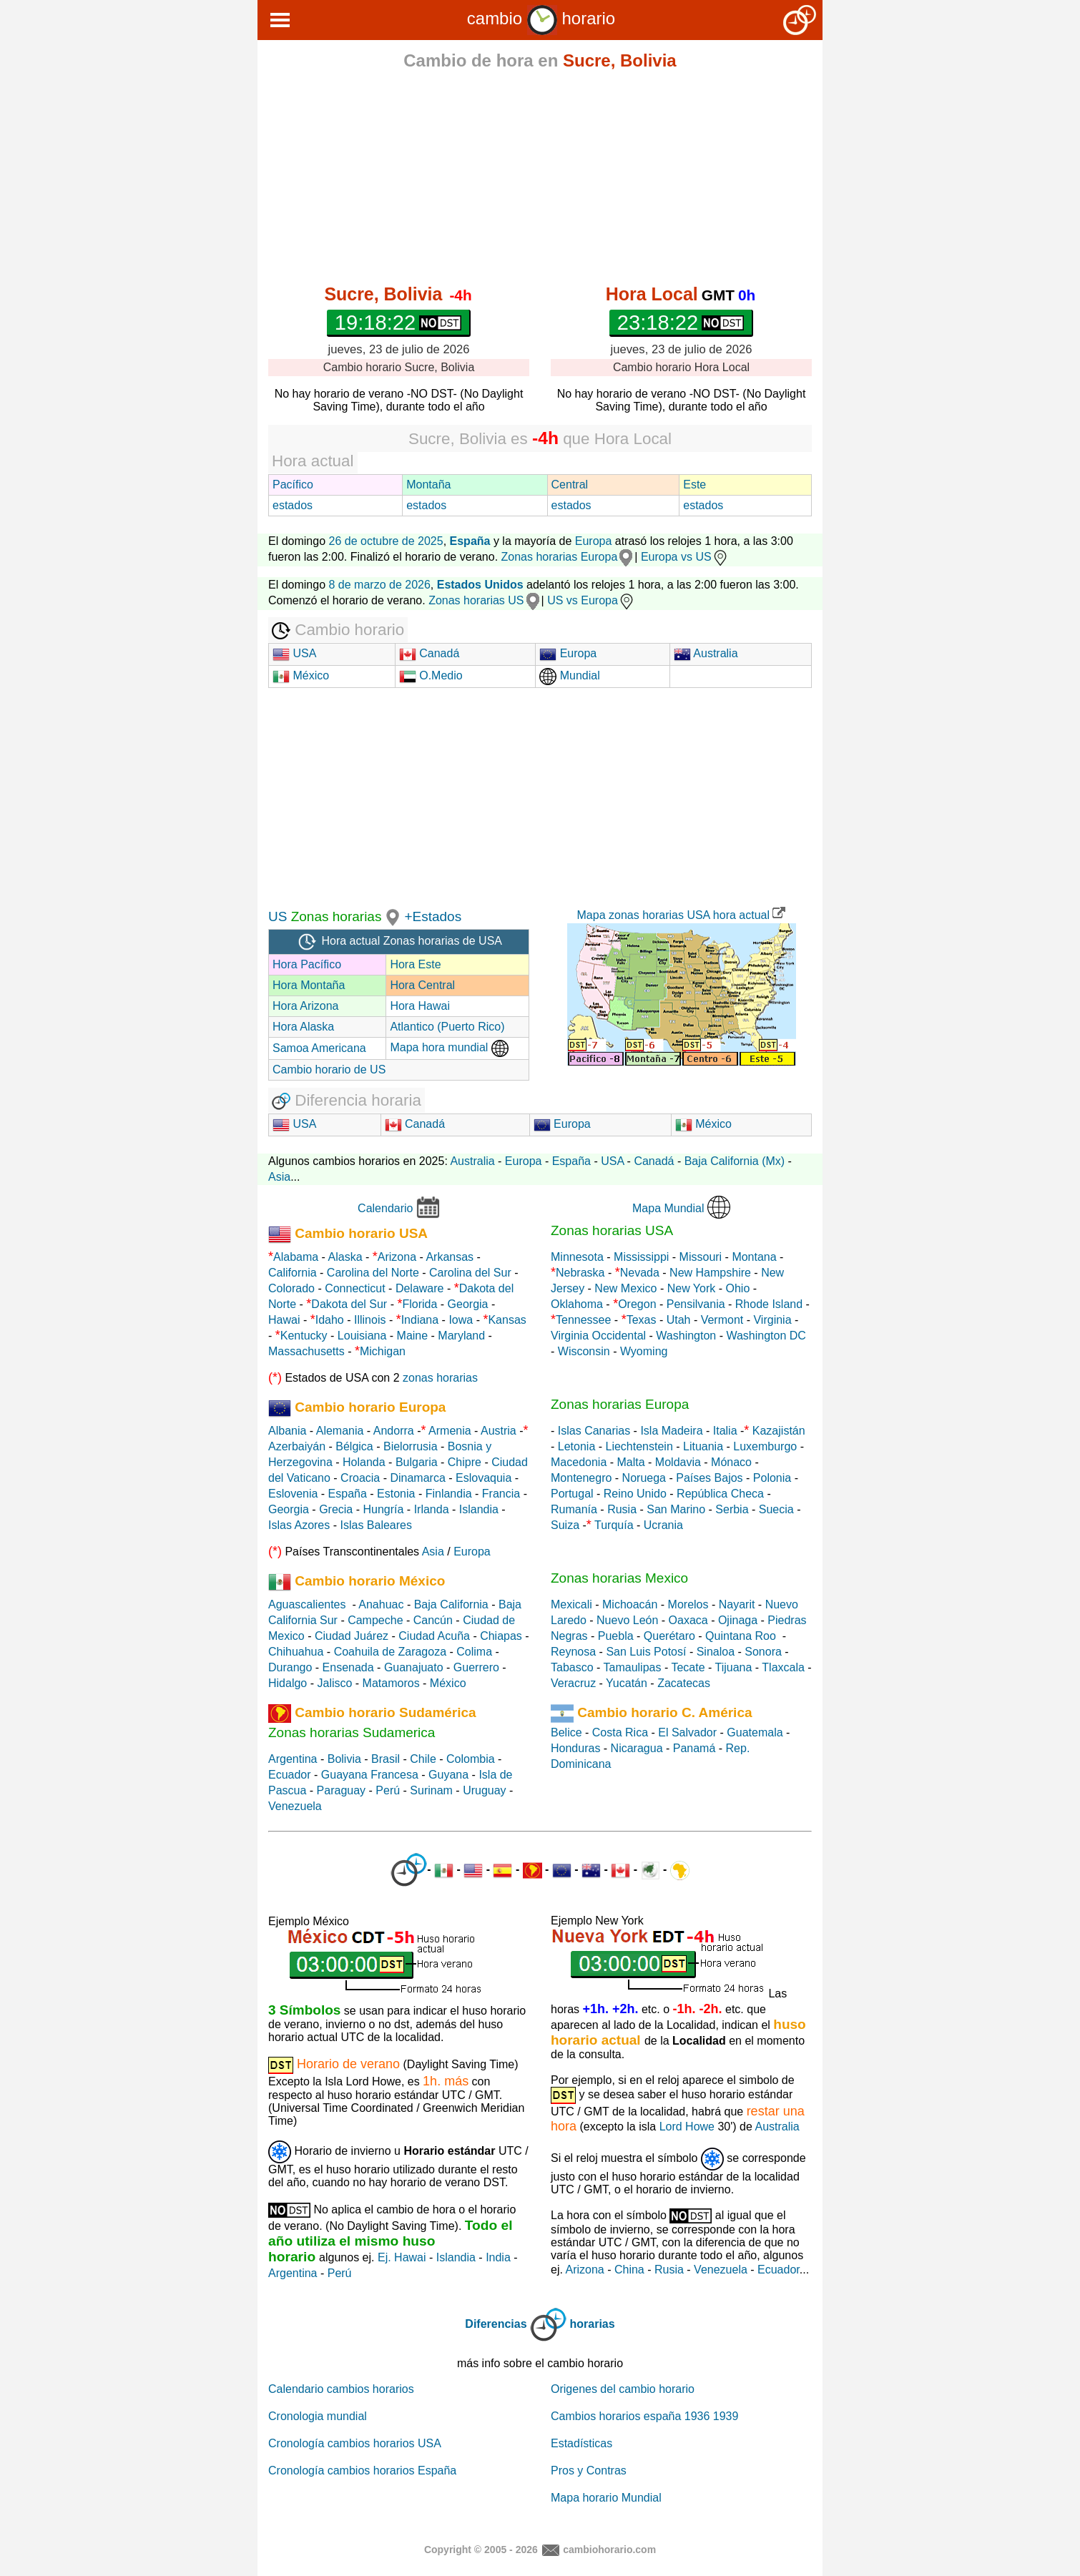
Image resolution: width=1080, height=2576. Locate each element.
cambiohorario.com (609, 2549)
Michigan (383, 1351)
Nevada (639, 1273)
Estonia (396, 1494)
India (498, 2257)
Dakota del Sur (349, 1304)
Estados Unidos (480, 585)
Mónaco (731, 1462)
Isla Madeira (671, 1431)
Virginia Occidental (598, 1335)
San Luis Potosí (646, 1652)
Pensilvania (696, 1304)
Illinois (370, 1320)
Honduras (575, 1748)
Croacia (360, 1478)
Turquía (614, 1525)
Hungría (383, 1509)
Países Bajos (709, 1478)
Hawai (284, 1320)
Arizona (397, 1257)
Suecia (776, 1509)
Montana (754, 1257)
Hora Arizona (306, 1006)
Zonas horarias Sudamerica (351, 1732)
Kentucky (304, 1335)
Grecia (336, 1509)
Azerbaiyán (296, 1446)
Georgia (468, 1304)
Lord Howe (687, 2126)
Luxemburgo (765, 1446)
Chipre (464, 1462)
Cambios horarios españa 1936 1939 (644, 2416)
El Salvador (687, 1732)
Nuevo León (627, 1620)
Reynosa (573, 1652)
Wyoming (644, 1351)
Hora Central (422, 985)
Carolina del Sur (470, 1273)
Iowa (460, 1320)
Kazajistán (778, 1431)
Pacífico (293, 484)
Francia (501, 1494)
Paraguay (341, 1790)
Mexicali (571, 1604)
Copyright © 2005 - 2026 (481, 2549)
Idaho (329, 1320)
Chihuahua (295, 1652)
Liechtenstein (639, 1446)
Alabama (295, 1257)
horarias (592, 2324)
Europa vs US (685, 557)
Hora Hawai (420, 1006)
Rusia (622, 1509)
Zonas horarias (334, 916)
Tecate (688, 1667)
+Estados (432, 916)
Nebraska (580, 1273)
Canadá (429, 653)
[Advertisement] (540, 180)
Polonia (772, 1478)
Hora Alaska (303, 1027)
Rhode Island (768, 1304)
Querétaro (669, 1636)
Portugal (572, 1494)
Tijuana (733, 1667)
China (629, 2269)
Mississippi (641, 1257)
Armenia (449, 1431)
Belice (566, 1732)
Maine (412, 1335)
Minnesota (577, 1257)
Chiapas (501, 1636)
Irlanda (431, 1509)
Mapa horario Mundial (606, 2498)
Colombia (470, 1759)
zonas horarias (440, 1378)
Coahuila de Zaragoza (390, 1652)
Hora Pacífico (307, 964)
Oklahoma (577, 1304)
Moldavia (678, 1462)
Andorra (393, 1431)
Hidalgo (287, 1683)
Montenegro (581, 1478)
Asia (279, 1177)
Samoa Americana (319, 1048)
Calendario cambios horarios (341, 2389)
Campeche (375, 1620)
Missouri (700, 1257)
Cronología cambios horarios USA (354, 2443)
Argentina (293, 1759)
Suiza (565, 1525)
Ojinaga (737, 1620)
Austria (498, 1431)
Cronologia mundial (317, 2416)
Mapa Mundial (668, 1208)
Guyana (448, 1775)
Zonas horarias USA (612, 1230)
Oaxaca (688, 1620)
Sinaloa (716, 1652)
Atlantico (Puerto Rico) (447, 1027)
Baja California (451, 1604)
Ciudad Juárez (351, 1636)
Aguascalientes (307, 1604)
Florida (419, 1304)
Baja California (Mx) (734, 1161)
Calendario (385, 1208)
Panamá (694, 1748)
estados (293, 505)
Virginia (772, 1320)
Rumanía (574, 1509)
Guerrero (476, 1667)
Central (570, 484)
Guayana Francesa (369, 1775)
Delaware (420, 1288)
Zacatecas (683, 1683)
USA (294, 653)
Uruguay (484, 1790)
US (277, 916)
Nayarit (737, 1604)
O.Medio (431, 675)
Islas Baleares (376, 1525)
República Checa (720, 1494)
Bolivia (344, 1759)
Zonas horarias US (476, 600)
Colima (474, 1652)
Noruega (644, 1478)
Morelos (688, 1604)
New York (691, 1288)
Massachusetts (306, 1351)
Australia (706, 653)
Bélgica (354, 1446)
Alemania (340, 1431)
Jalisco (334, 1683)
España (571, 1161)
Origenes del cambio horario (622, 2389)
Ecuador (289, 1775)
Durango (290, 1667)
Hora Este (415, 964)
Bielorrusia (410, 1446)
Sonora (763, 1652)
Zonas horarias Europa (559, 557)
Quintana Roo (740, 1636)
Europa (593, 541)
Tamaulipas (633, 1667)
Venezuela (295, 1806)
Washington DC (765, 1335)
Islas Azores (299, 1525)
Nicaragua (637, 1748)
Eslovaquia (483, 1478)
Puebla (616, 1636)
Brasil (385, 1759)
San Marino (676, 1509)
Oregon (637, 1304)
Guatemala (754, 1732)
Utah (679, 1320)
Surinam (431, 1790)
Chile (423, 1759)
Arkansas (449, 1257)
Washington (686, 1335)
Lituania (703, 1446)
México (301, 675)
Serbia (731, 1509)
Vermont (722, 1320)
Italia (725, 1431)
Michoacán (629, 1604)
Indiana (420, 1320)
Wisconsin (584, 1351)
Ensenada (348, 1667)
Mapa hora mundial (449, 1047)
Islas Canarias (594, 1431)
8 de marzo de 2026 (380, 585)
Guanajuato (413, 1667)
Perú (387, 1790)
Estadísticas (581, 2443)
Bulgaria (417, 1462)
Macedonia (579, 1462)
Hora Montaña (309, 985)
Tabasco (572, 1667)
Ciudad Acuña (434, 1636)
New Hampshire (710, 1273)
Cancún (433, 1620)
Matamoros (391, 1683)
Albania (287, 1431)
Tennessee (583, 1320)
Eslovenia (293, 1494)
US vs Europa (591, 600)
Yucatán (626, 1683)
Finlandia (449, 1494)
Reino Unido (635, 1494)
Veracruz (573, 1683)
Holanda (364, 1462)
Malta (631, 1462)
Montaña (428, 484)
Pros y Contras (589, 2470)
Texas (642, 1320)
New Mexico (625, 1288)
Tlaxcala (783, 1667)
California (292, 1273)
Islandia (479, 1509)
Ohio (738, 1288)
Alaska (345, 1257)
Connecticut (355, 1288)
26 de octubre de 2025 (386, 541)
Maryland (461, 1335)
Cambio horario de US (329, 1069)
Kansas (507, 1320)
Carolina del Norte (370, 1273)
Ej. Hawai (402, 2257)
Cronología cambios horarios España (362, 2470)
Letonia (577, 1446)
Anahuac (380, 1604)
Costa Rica (620, 1732)
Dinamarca (417, 1478)
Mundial (569, 675)
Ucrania (663, 1525)
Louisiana (362, 1335)
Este (694, 484)
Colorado (291, 1288)
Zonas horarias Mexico (619, 1578)
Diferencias (495, 2324)
